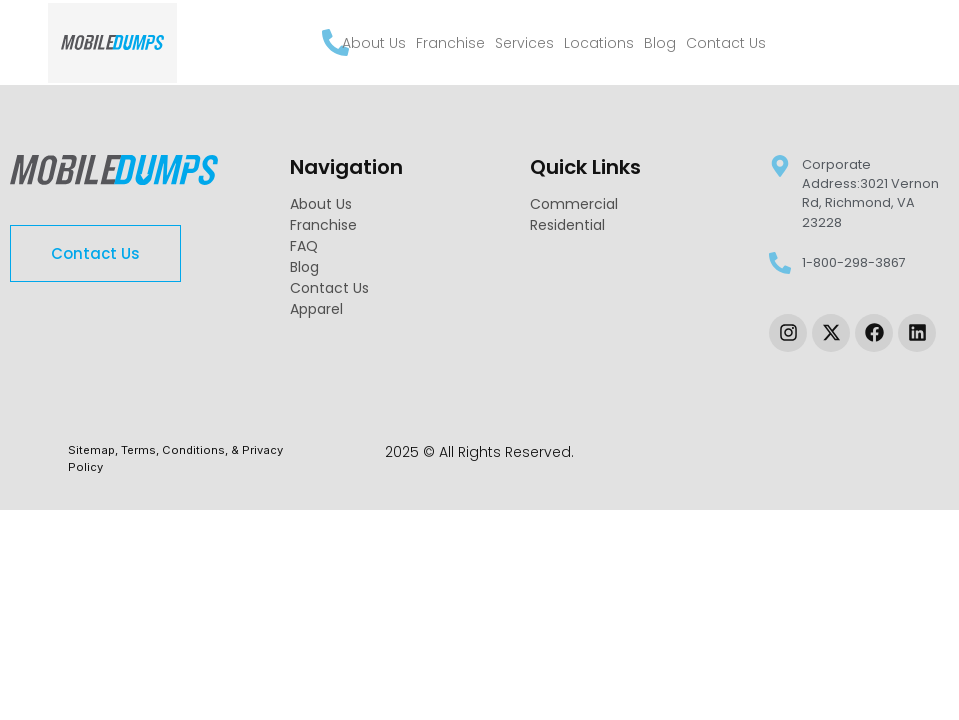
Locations (599, 43)
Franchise (450, 43)
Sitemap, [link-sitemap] (94, 450)
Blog (660, 43)
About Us (374, 43)
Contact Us (726, 43)
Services (524, 43)
